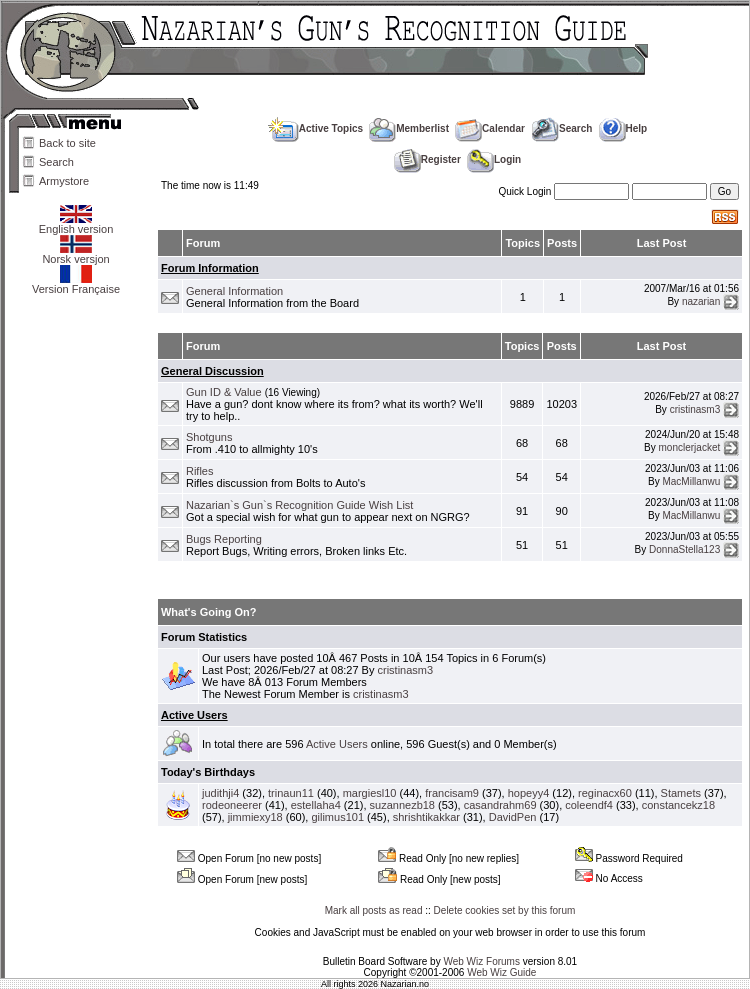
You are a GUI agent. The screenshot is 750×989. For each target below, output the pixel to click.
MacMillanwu (691, 481)
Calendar (490, 128)
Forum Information (210, 268)
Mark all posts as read (374, 910)
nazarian (701, 301)
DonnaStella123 (684, 549)
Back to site (67, 143)
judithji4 (220, 793)
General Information (234, 291)
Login (494, 159)
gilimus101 (337, 817)
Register (427, 159)
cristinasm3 (695, 408)
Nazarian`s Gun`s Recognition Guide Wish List (299, 505)
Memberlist (409, 128)
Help (623, 128)
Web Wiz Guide (501, 972)
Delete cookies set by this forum (505, 910)
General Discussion (212, 371)
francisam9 (452, 793)
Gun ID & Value (224, 392)
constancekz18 (678, 805)
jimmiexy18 (255, 817)
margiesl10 (370, 793)
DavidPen (513, 817)
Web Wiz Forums (481, 961)
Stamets (681, 793)
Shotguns (209, 437)
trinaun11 (291, 793)
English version (76, 224)
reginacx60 (605, 793)
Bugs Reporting (224, 539)
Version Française (76, 284)
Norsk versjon (75, 254)
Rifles (200, 471)
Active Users (194, 715)
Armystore (64, 181)
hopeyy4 (529, 793)
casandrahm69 (500, 805)
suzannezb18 (402, 805)
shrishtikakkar (426, 817)
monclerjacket (690, 447)
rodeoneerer (232, 805)
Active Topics (315, 128)
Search (56, 162)
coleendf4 (589, 805)
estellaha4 (316, 805)
